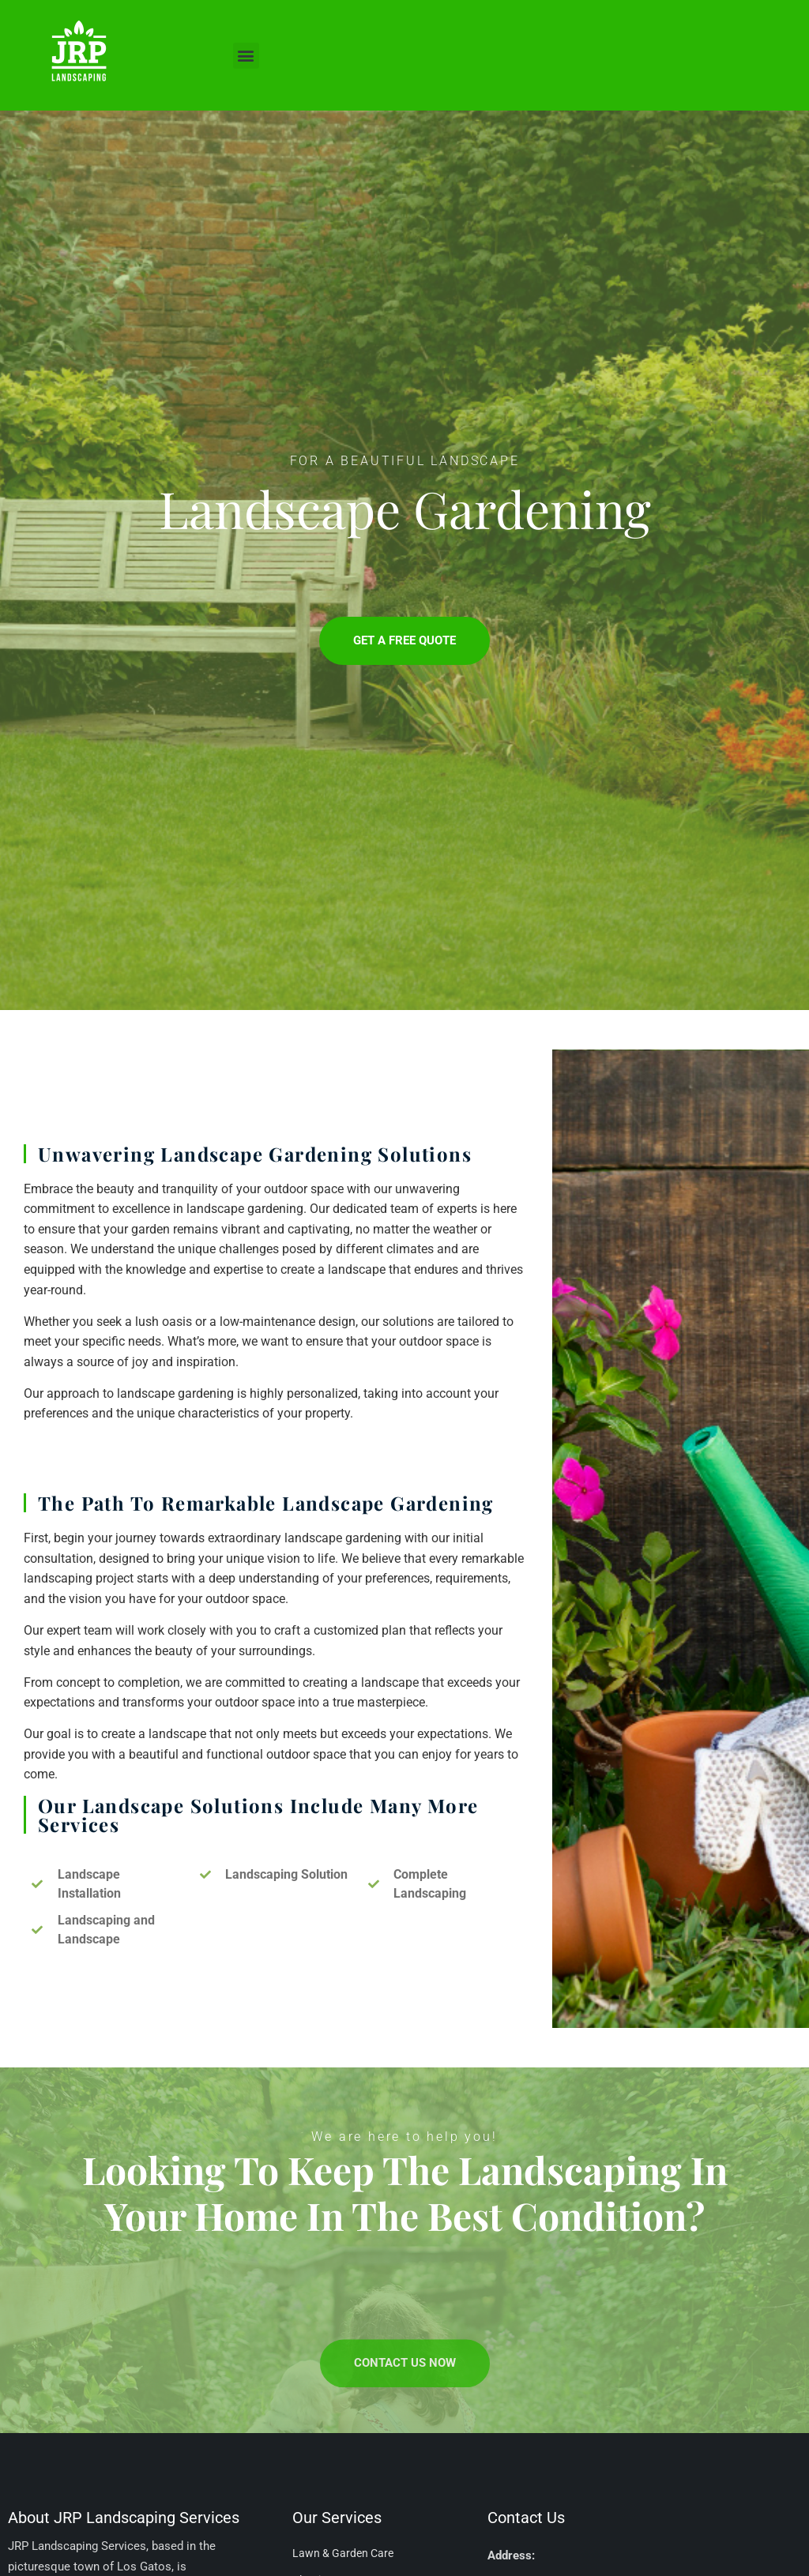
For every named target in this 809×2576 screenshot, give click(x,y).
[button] (246, 56)
